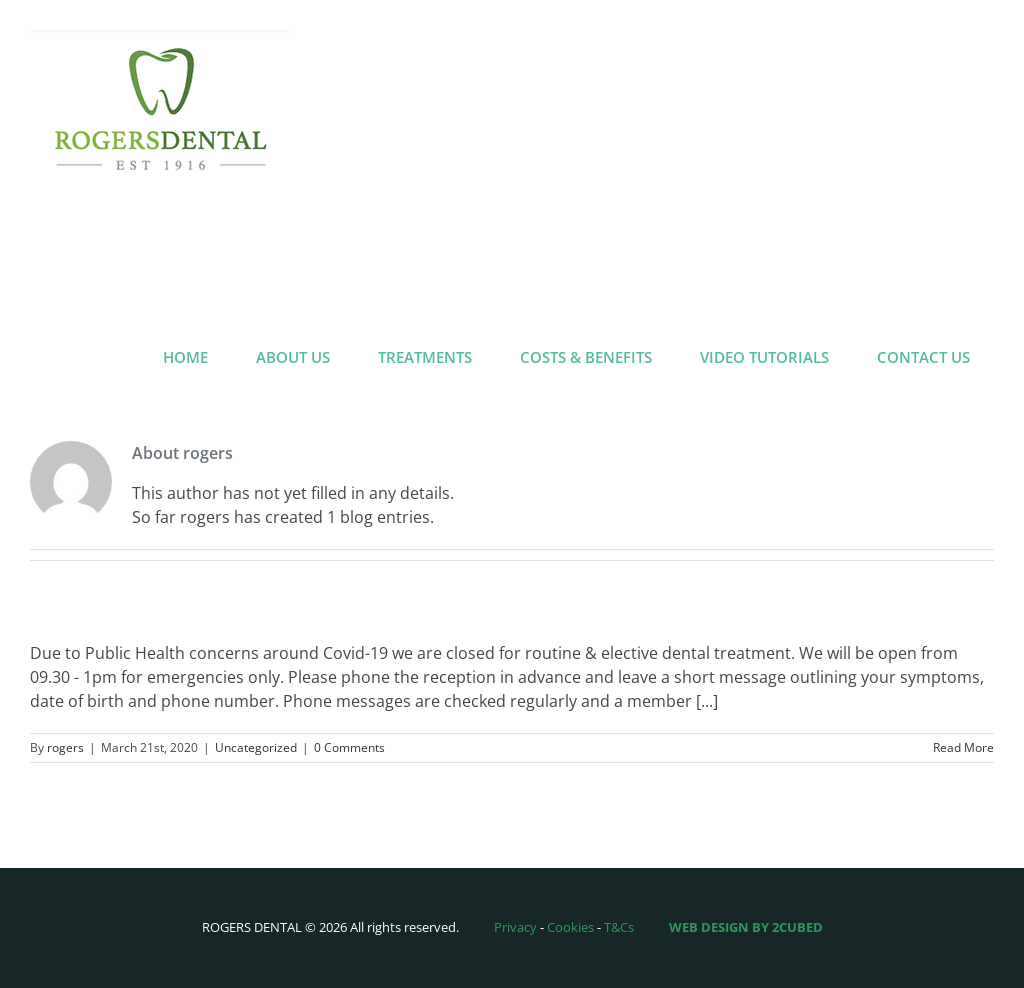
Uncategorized (256, 747)
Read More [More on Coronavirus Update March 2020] (963, 747)
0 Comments (349, 747)
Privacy (515, 927)
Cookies (570, 927)
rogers (65, 747)
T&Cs (619, 927)
